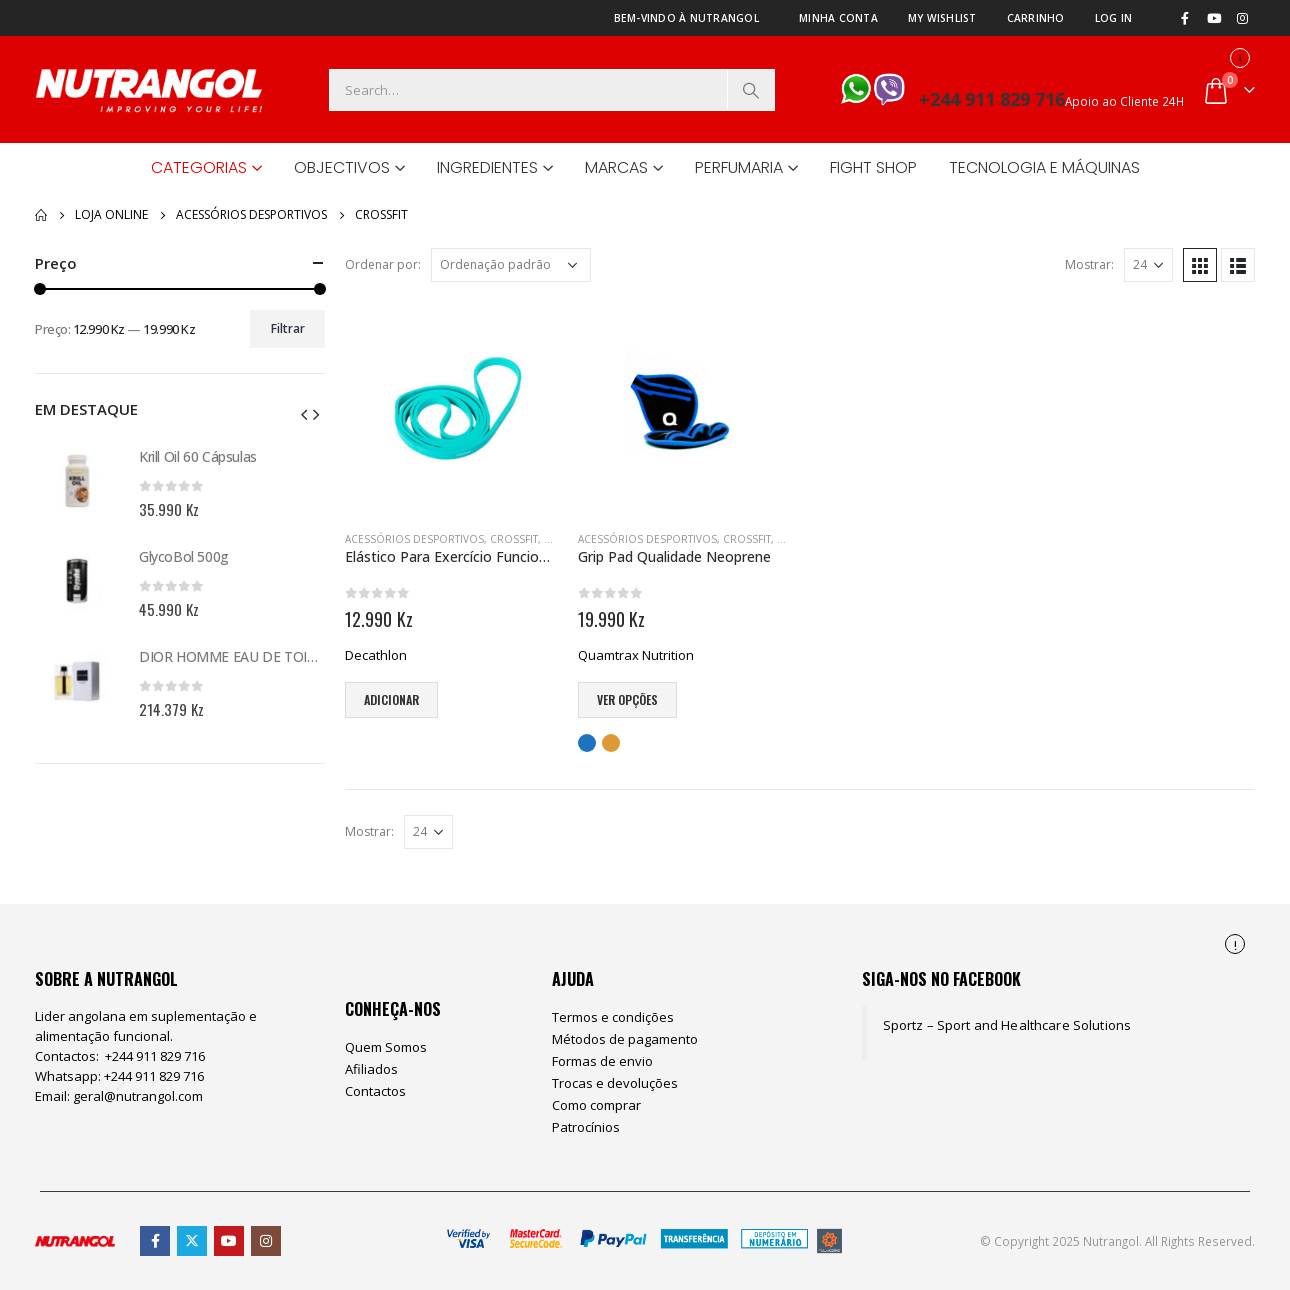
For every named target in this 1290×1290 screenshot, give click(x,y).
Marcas (616, 167)
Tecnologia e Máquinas (1044, 167)
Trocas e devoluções (615, 1083)
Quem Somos (386, 1047)
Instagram (266, 1241)
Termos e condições (613, 1017)
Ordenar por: (383, 264)
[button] (304, 413)
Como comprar (596, 1105)
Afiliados (371, 1069)
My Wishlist (942, 18)
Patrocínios (586, 1127)
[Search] (751, 90)
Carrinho (1036, 18)
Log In (1114, 18)
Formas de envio (602, 1061)
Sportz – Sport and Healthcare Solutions (1007, 1025)
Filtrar (288, 328)
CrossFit (514, 539)
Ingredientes (487, 167)
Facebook (155, 1241)
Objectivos (342, 167)
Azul (587, 743)
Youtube (229, 1241)
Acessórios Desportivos (414, 539)
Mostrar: (1089, 264)
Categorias (199, 167)
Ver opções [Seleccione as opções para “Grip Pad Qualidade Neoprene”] (627, 699)
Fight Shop (873, 167)
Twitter (192, 1241)
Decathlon (376, 655)
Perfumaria (739, 167)
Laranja (611, 743)
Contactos (375, 1091)
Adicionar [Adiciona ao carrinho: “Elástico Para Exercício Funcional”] (391, 699)
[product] (451, 408)
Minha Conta (838, 18)
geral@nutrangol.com (138, 1096)
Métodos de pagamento (625, 1039)
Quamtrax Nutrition (636, 655)
